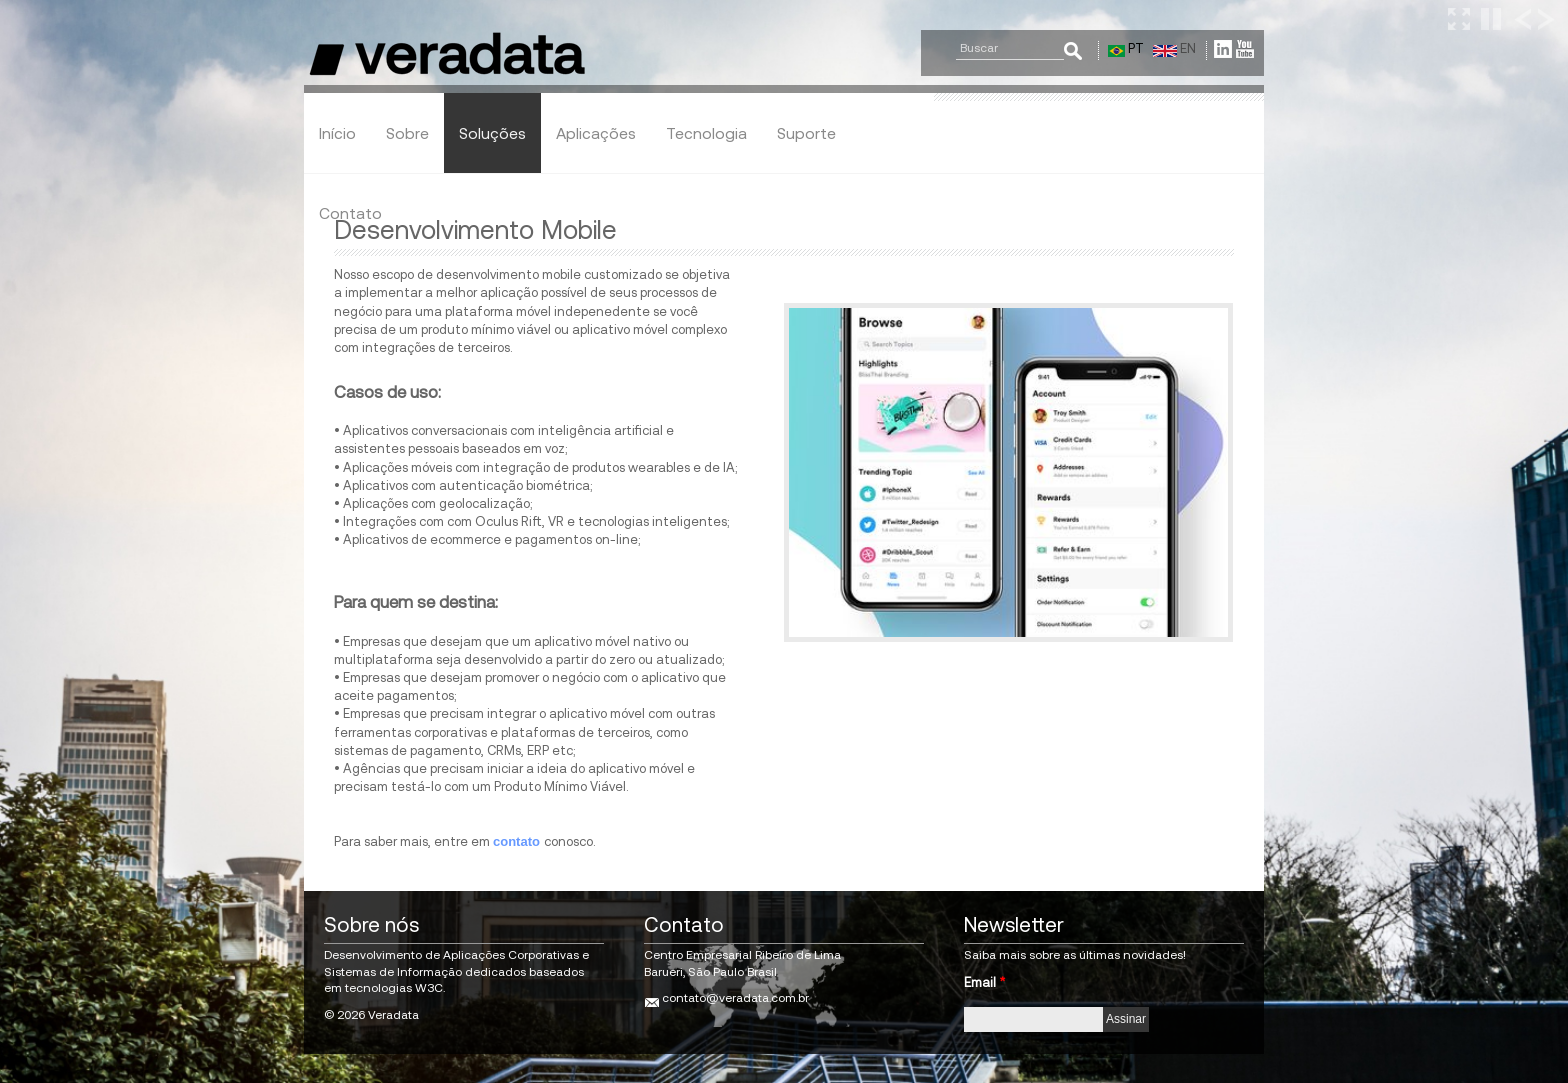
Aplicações (596, 133)
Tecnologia (706, 133)
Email (984, 982)
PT (1126, 48)
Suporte (806, 133)
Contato (350, 213)
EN (1174, 48)
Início (337, 133)
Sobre (407, 133)
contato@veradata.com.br (735, 998)
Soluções (492, 133)
